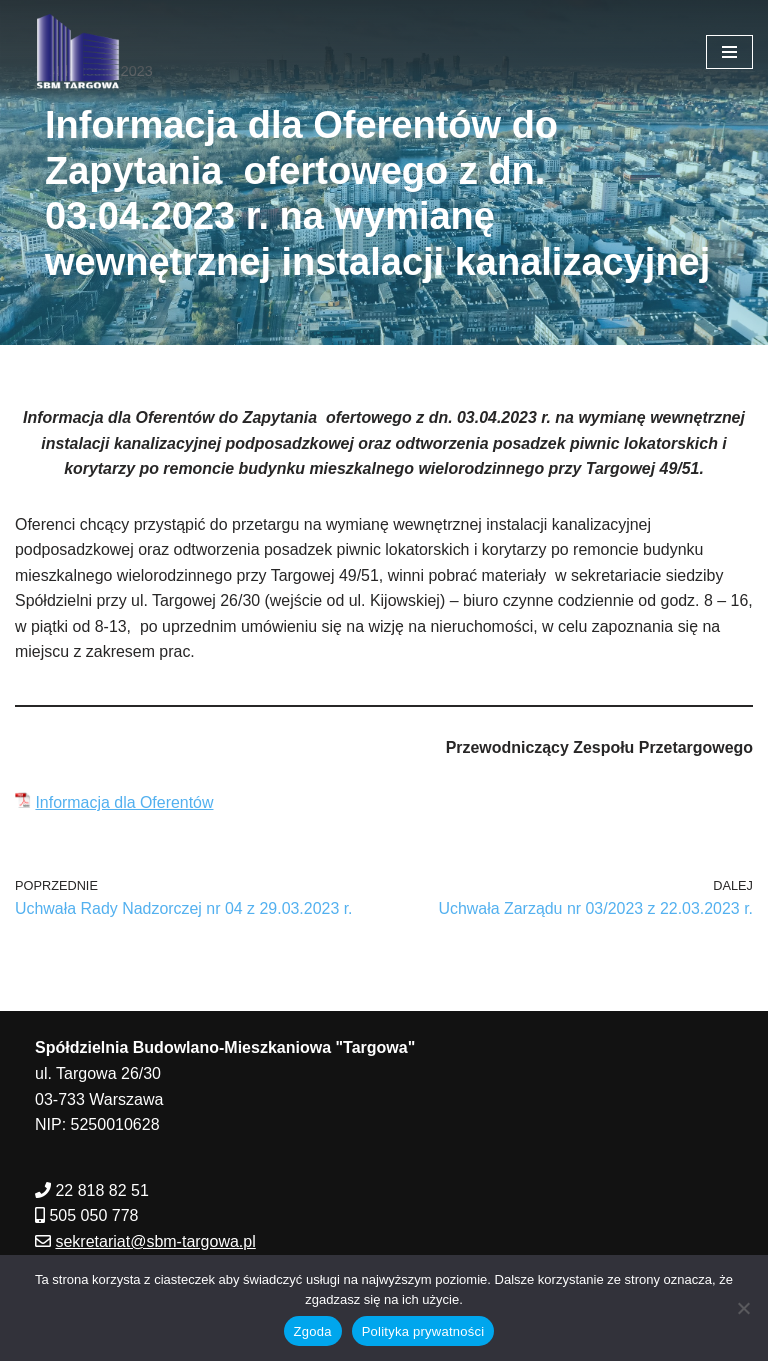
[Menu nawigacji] (729, 52)
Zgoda (313, 1331)
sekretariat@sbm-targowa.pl (155, 1242)
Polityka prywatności (423, 1331)
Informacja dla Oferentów (124, 803)
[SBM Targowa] (75, 51)
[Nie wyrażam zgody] (743, 1308)
